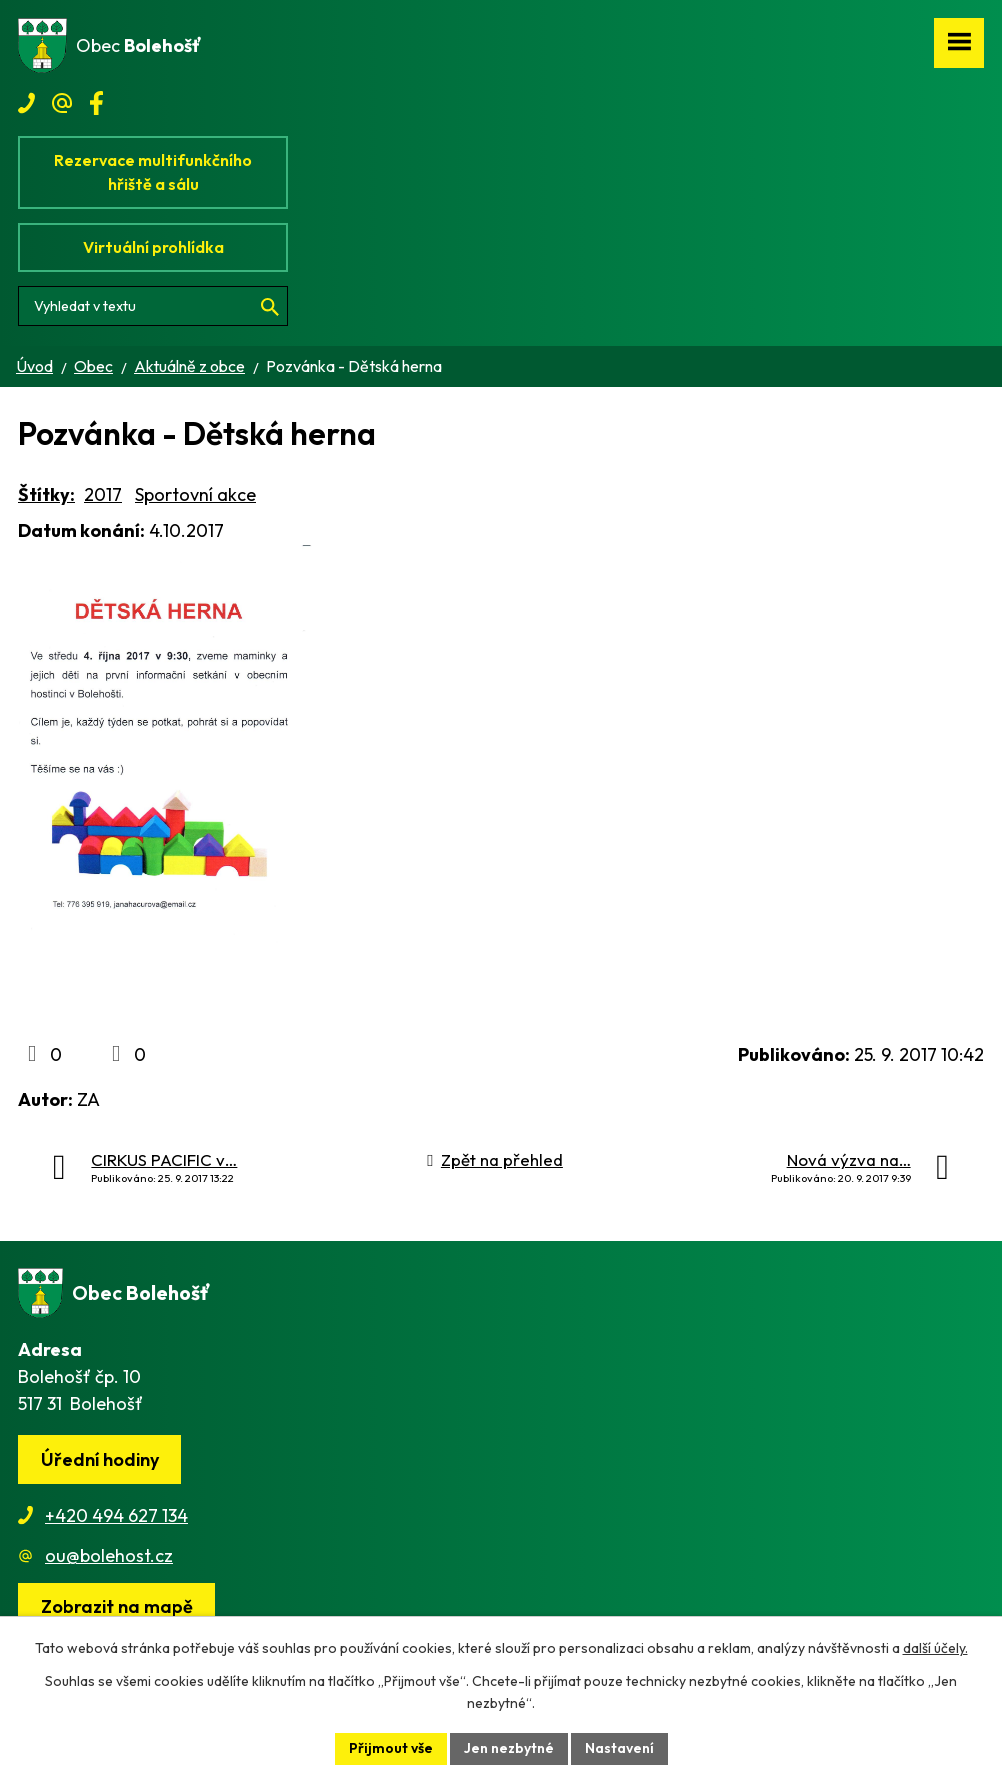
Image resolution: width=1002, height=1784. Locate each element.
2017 (103, 494)
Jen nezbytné (509, 1748)
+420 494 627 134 (116, 1515)
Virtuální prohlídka (153, 247)
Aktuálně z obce (189, 366)
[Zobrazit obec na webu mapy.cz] (116, 1607)
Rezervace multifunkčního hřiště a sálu (153, 172)
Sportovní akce (195, 494)
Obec (93, 366)
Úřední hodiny (100, 1459)
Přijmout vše (391, 1748)
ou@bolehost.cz (109, 1555)
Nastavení (619, 1748)
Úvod (34, 366)
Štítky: (46, 494)
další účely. (935, 1648)
